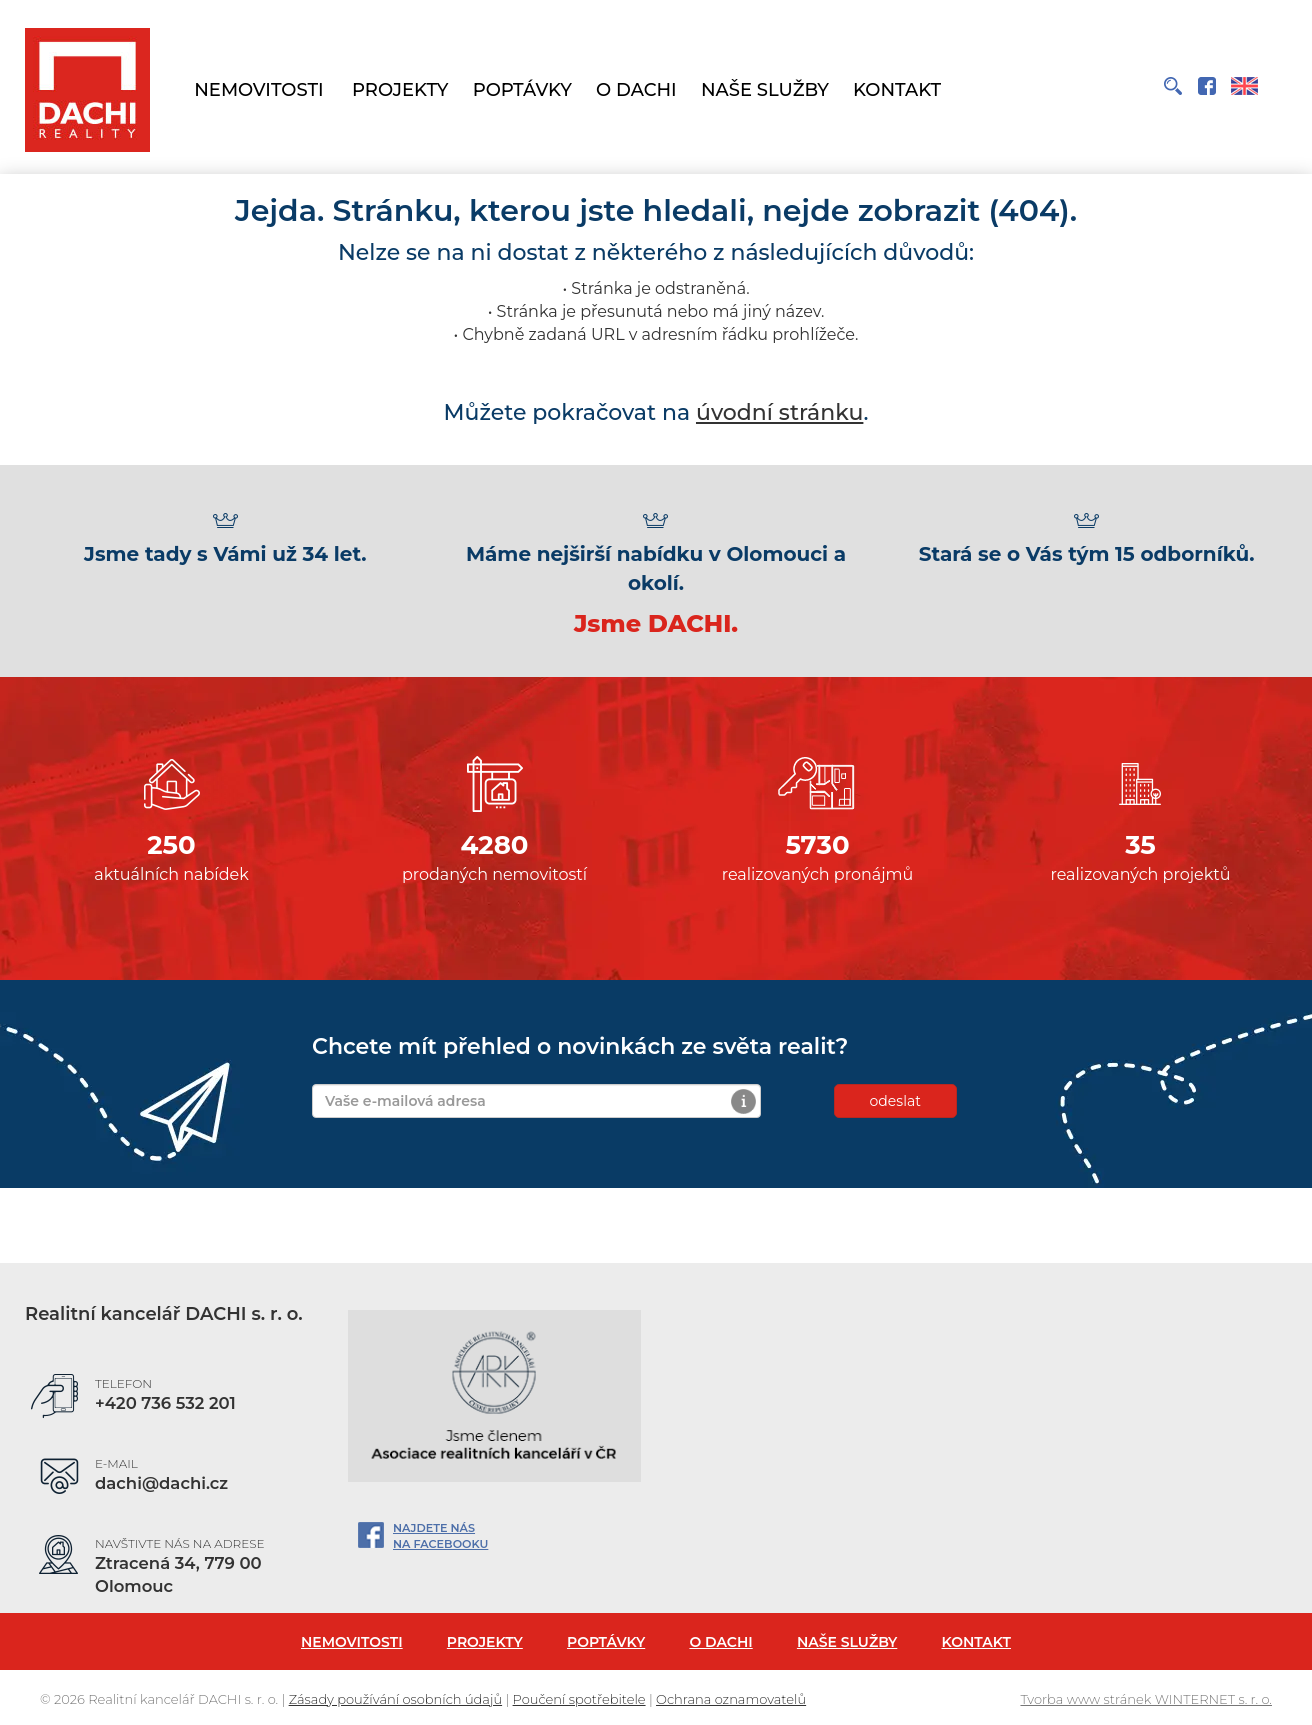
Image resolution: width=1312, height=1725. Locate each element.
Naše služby (765, 90)
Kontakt (897, 90)
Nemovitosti (258, 90)
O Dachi (636, 90)
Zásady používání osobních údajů (395, 1699)
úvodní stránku (779, 412)
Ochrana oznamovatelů (731, 1699)
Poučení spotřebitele (579, 1699)
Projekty (400, 90)
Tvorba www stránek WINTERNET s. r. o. (1146, 1699)
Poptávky (522, 90)
